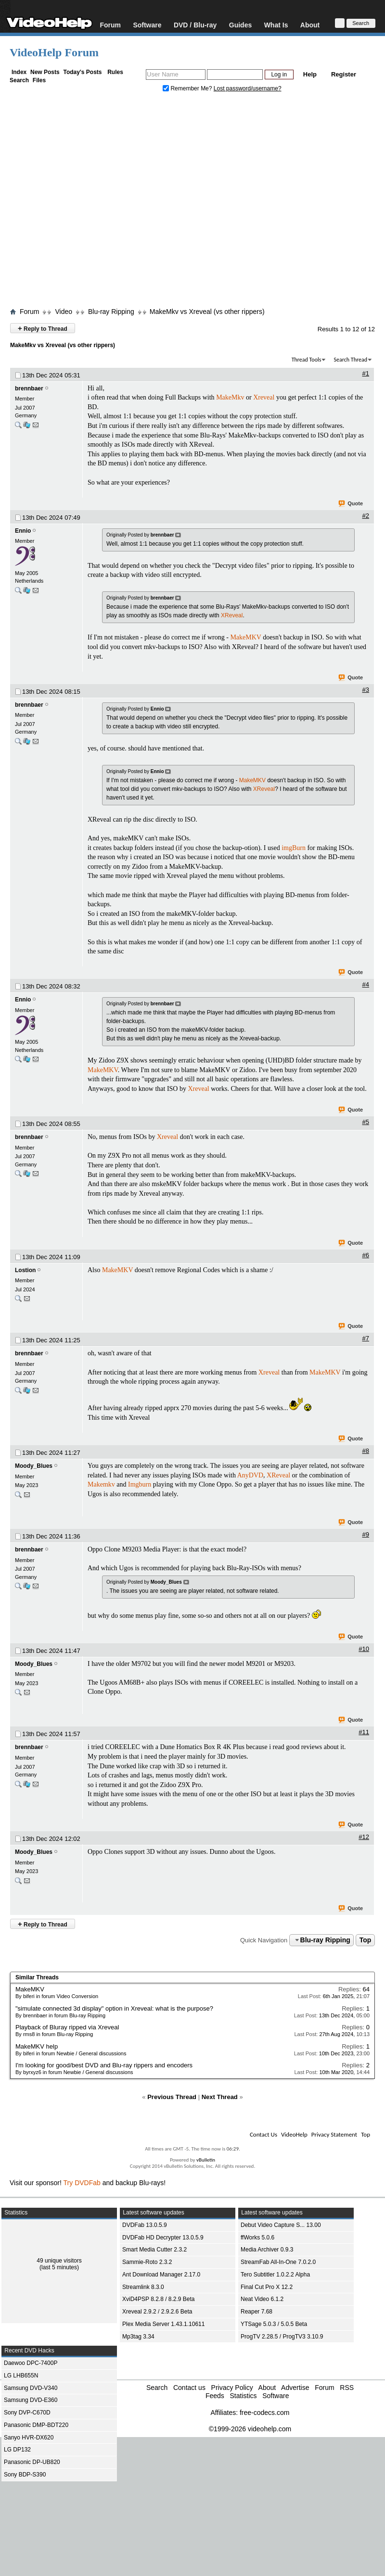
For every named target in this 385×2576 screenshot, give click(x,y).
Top (365, 1940)
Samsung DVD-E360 (30, 2400)
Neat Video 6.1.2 (262, 2299)
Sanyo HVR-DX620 (28, 2437)
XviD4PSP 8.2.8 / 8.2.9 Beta (158, 2299)
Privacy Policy (232, 2387)
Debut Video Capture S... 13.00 (281, 2225)
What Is (276, 24)
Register (343, 74)
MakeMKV (245, 637)
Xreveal (263, 397)
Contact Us (263, 2134)
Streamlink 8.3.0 (143, 2287)
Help (310, 74)
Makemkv (101, 1484)
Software (147, 24)
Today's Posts (82, 72)
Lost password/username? (248, 88)
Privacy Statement (334, 2134)
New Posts (45, 72)
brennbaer (29, 388)
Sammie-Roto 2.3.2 (147, 2262)
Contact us (189, 2387)
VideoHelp (294, 2134)
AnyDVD (250, 1475)
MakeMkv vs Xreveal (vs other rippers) (207, 311)
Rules (115, 72)
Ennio (23, 530)
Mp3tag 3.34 (138, 2336)
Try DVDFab (82, 2183)
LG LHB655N (21, 2375)
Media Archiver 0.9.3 (267, 2249)
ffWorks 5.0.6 (257, 2237)
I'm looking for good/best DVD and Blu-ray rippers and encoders (103, 2065)
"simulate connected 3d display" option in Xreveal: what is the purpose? (114, 2008)
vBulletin (205, 2160)
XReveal (232, 615)
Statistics (243, 2396)
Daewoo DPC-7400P (30, 2363)
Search (19, 80)
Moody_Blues (33, 1466)
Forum (110, 24)
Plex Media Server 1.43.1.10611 (163, 2324)
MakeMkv (230, 397)
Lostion (25, 1270)
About (310, 24)
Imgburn (139, 1484)
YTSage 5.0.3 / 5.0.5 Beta (274, 2324)
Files (39, 80)
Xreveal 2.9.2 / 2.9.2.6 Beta (157, 2311)
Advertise (295, 2387)
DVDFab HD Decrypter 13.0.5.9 (163, 2237)
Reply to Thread (42, 328)
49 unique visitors (59, 2260)
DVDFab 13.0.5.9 (144, 2225)
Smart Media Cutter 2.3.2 (154, 2249)
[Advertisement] (90, 202)
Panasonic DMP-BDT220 (36, 2425)
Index (19, 72)
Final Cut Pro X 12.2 (267, 2287)
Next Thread (220, 2097)
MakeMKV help (36, 2046)
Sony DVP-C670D (27, 2412)
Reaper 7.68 (256, 2311)
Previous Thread (171, 2097)
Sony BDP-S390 (25, 2474)
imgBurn (294, 847)
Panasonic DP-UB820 (32, 2462)
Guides (240, 24)
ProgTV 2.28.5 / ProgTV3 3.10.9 (282, 2336)
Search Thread (350, 359)
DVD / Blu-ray (195, 24)
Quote (351, 504)
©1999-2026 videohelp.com (250, 2429)
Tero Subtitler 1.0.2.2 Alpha (275, 2274)
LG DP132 (17, 2449)
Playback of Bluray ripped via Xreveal (67, 2027)
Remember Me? (188, 88)
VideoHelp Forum (54, 52)
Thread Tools (306, 359)
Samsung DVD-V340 (30, 2388)
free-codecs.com (264, 2412)
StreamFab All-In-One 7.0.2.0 (278, 2262)
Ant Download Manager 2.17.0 (161, 2274)
